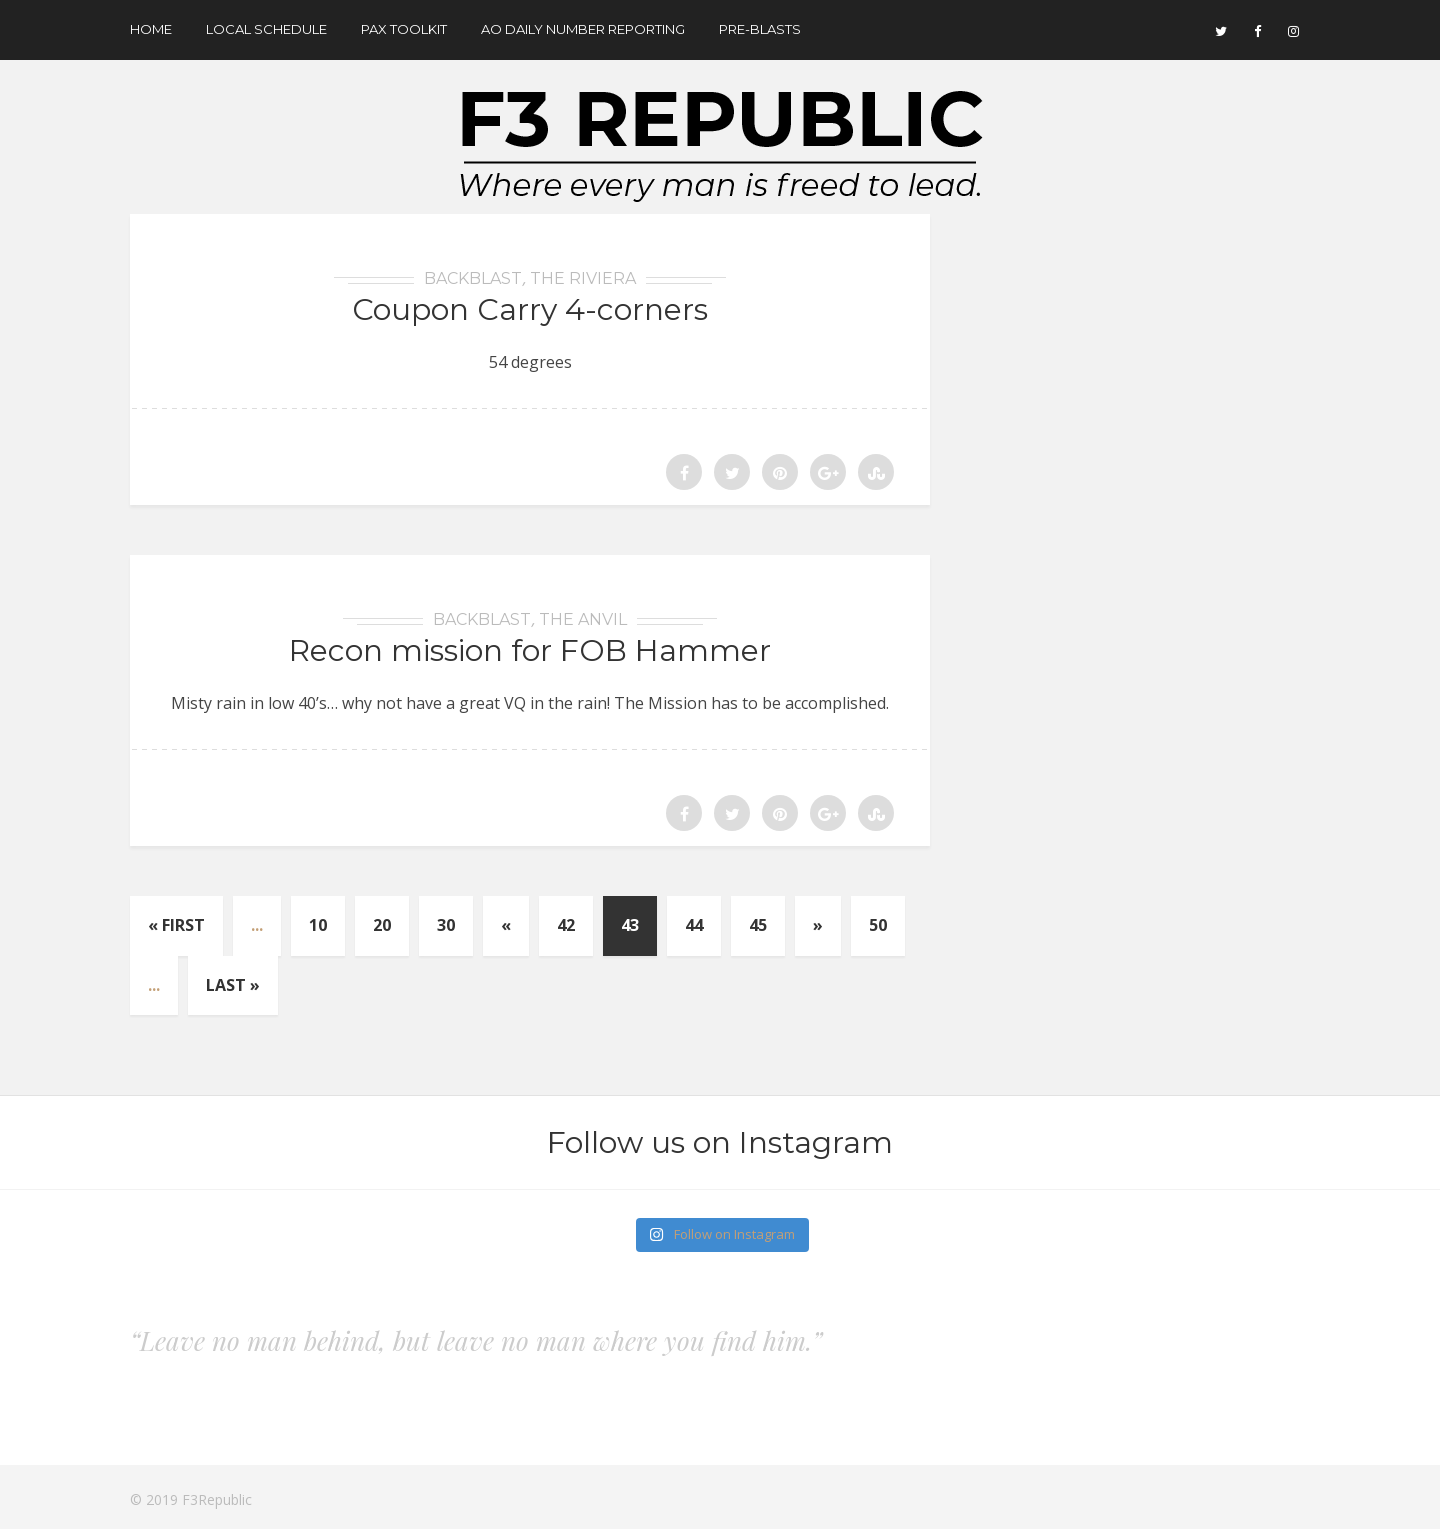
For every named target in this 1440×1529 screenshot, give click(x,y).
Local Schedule (266, 29)
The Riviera (583, 278)
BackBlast (473, 278)
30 (446, 925)
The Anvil (583, 619)
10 (318, 925)
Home (151, 29)
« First (176, 925)
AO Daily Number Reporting (583, 29)
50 (878, 925)
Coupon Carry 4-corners (530, 309)
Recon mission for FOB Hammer (530, 650)
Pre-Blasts (760, 29)
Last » (233, 985)
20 (382, 925)
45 (758, 925)
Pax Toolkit (404, 29)
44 (694, 925)
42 (566, 925)
